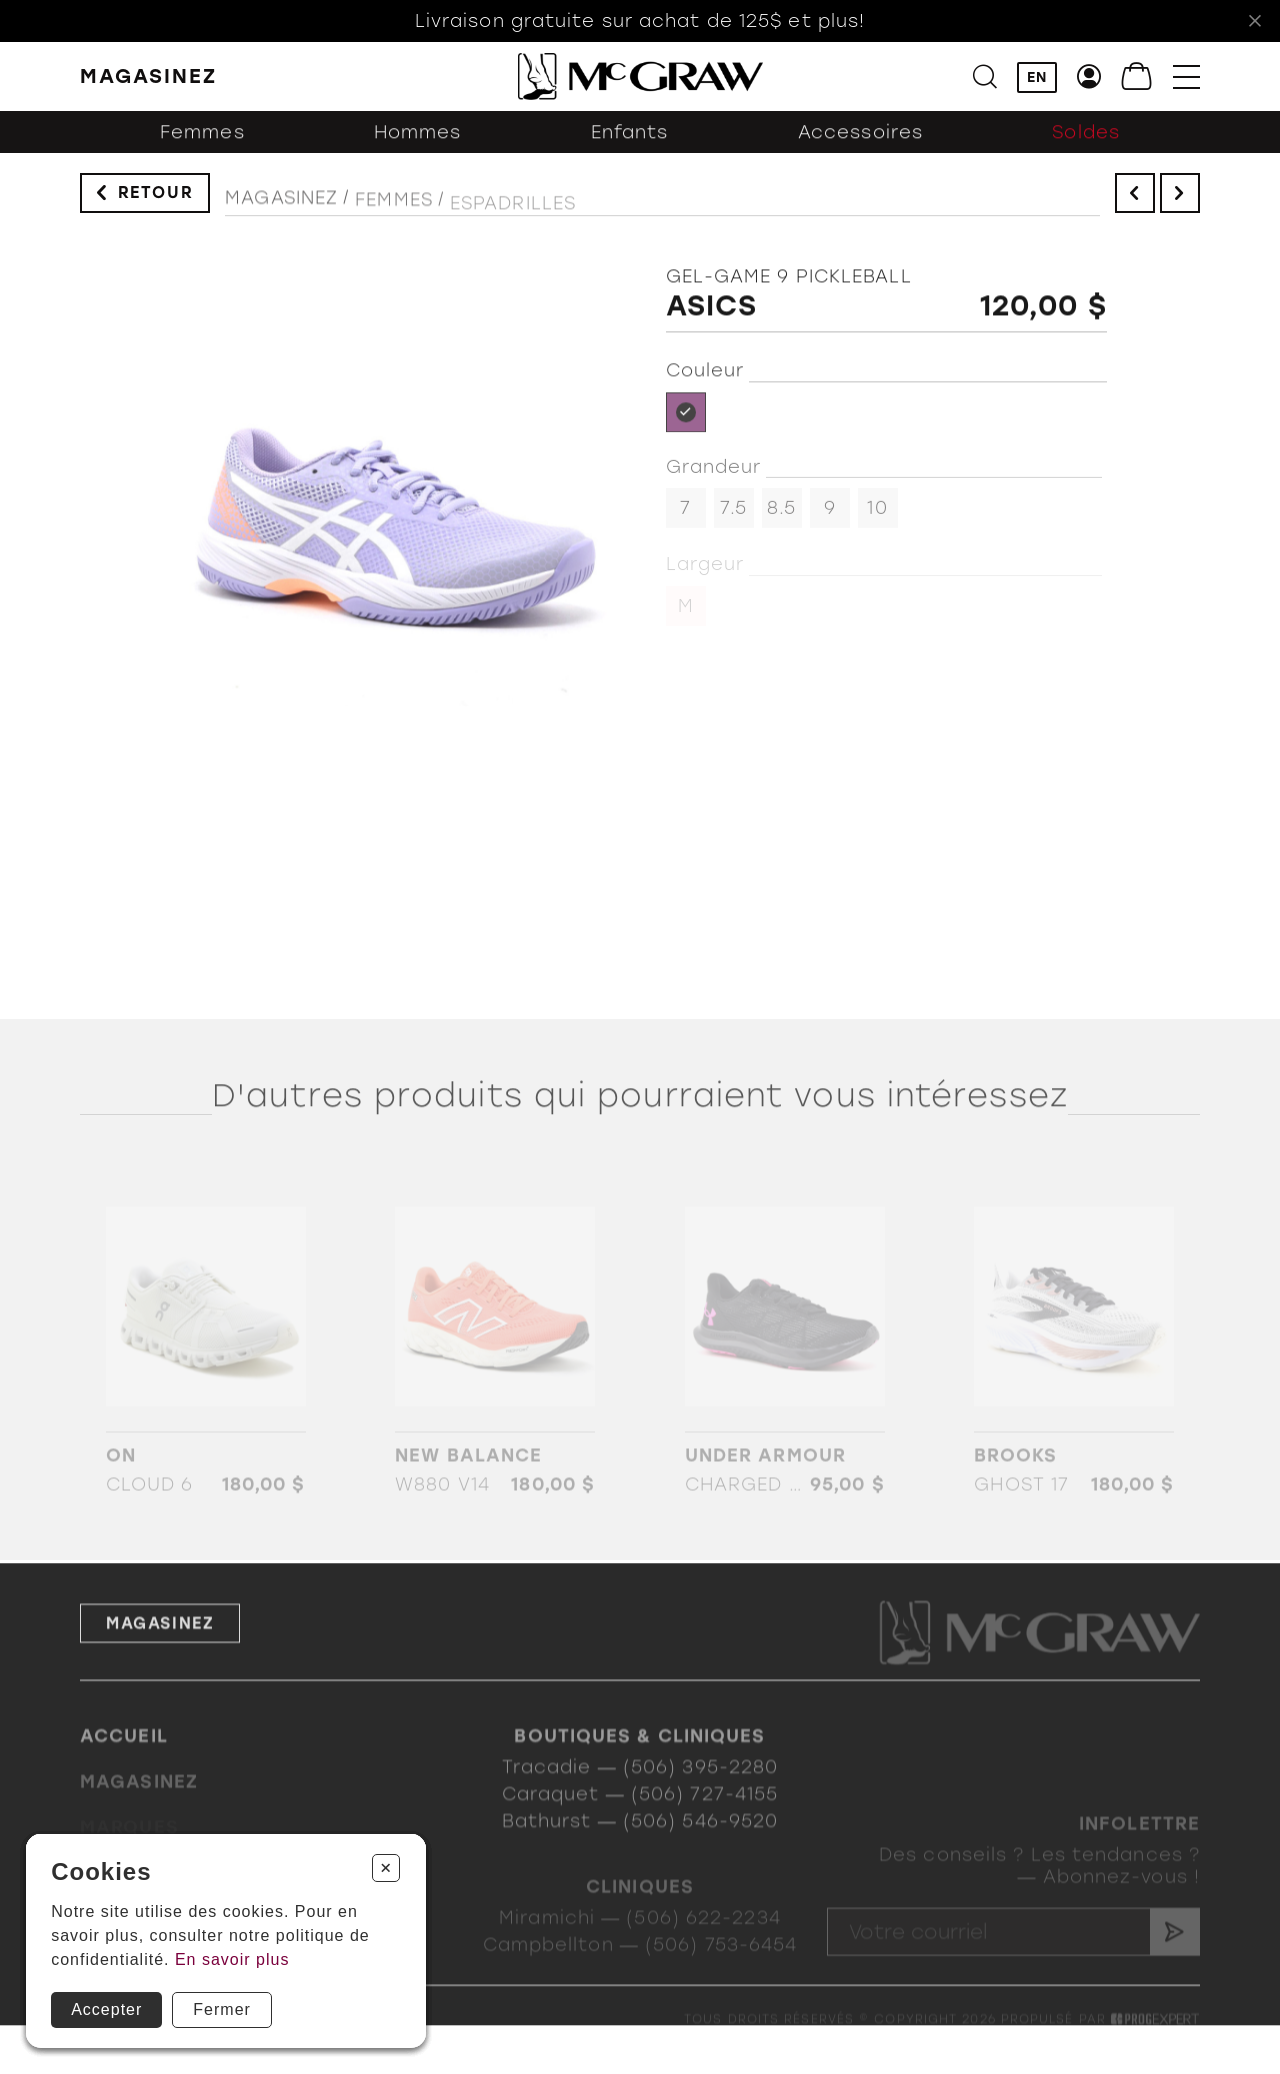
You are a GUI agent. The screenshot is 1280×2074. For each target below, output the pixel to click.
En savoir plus (232, 1959)
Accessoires (860, 145)
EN (1037, 78)
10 (877, 516)
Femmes (202, 145)
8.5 (781, 516)
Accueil (124, 1758)
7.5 (733, 516)
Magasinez (281, 209)
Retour (156, 198)
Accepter (106, 2009)
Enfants (630, 145)
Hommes (418, 145)
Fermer (222, 2009)
